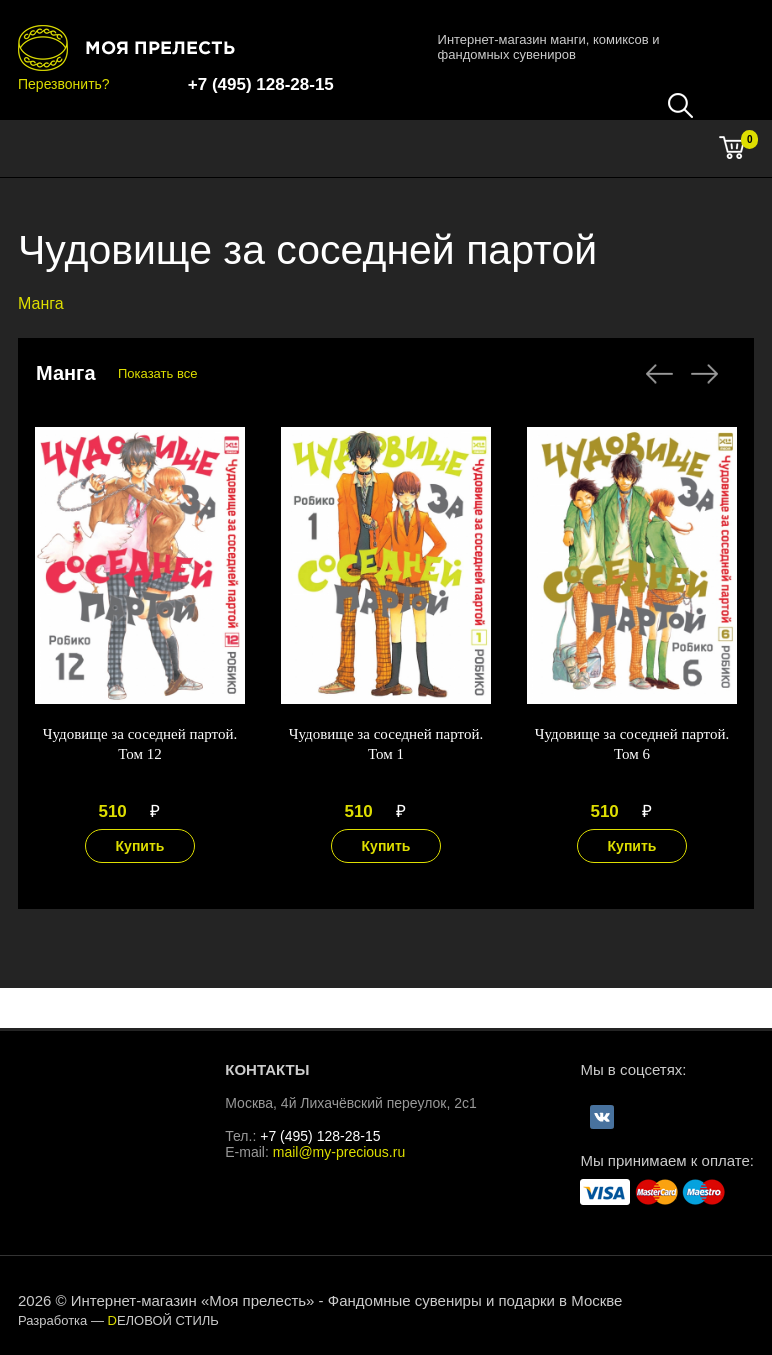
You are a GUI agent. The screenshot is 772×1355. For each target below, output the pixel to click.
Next (704, 374)
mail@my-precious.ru (339, 1152)
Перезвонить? (64, 84)
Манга (41, 303)
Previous (659, 374)
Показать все (157, 373)
